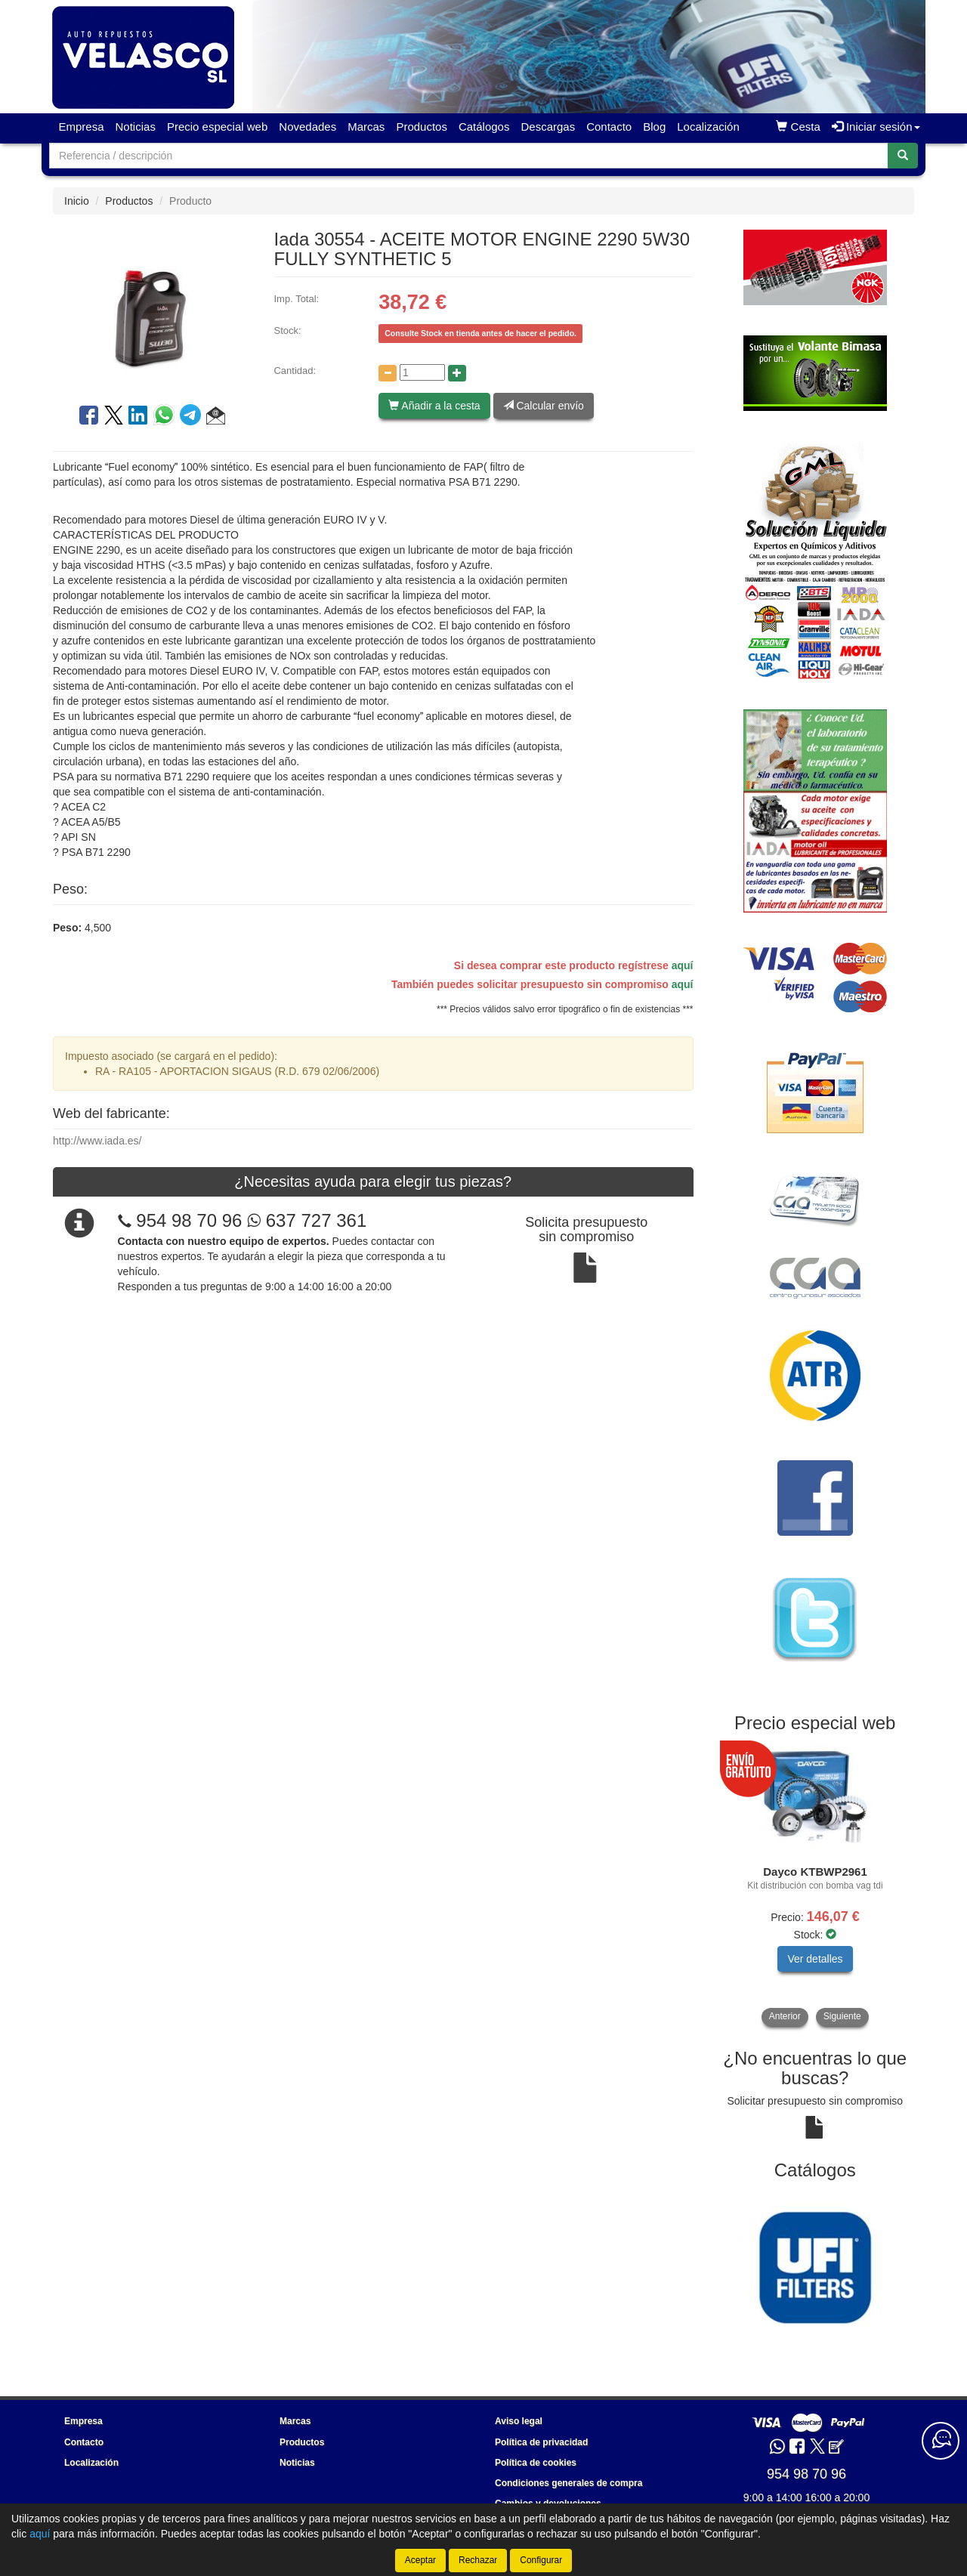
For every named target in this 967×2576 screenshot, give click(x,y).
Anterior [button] (785, 2016)
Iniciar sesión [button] (876, 126)
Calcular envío (543, 406)
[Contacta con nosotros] (940, 2441)
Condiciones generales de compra (568, 2483)
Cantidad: (294, 370)
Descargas (548, 126)
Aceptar (420, 2560)
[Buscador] (468, 155)
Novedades (307, 126)
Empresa (81, 126)
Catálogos (484, 126)
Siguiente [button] (842, 2016)
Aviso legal (518, 2421)
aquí (683, 965)
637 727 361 (306, 1220)
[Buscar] (903, 155)
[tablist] (815, 1884)
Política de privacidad (541, 2442)
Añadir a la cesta (434, 406)
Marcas (366, 126)
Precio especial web (217, 126)
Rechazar (478, 2560)
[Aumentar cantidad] (457, 373)
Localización (708, 126)
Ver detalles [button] (814, 1959)
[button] (215, 417)
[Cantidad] (422, 372)
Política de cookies (535, 2462)
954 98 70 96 (189, 1220)
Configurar (541, 2560)
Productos (421, 126)
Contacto (609, 126)
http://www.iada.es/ (97, 1141)
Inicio (76, 201)
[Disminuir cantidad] (387, 373)
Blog (654, 126)
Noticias (136, 126)
